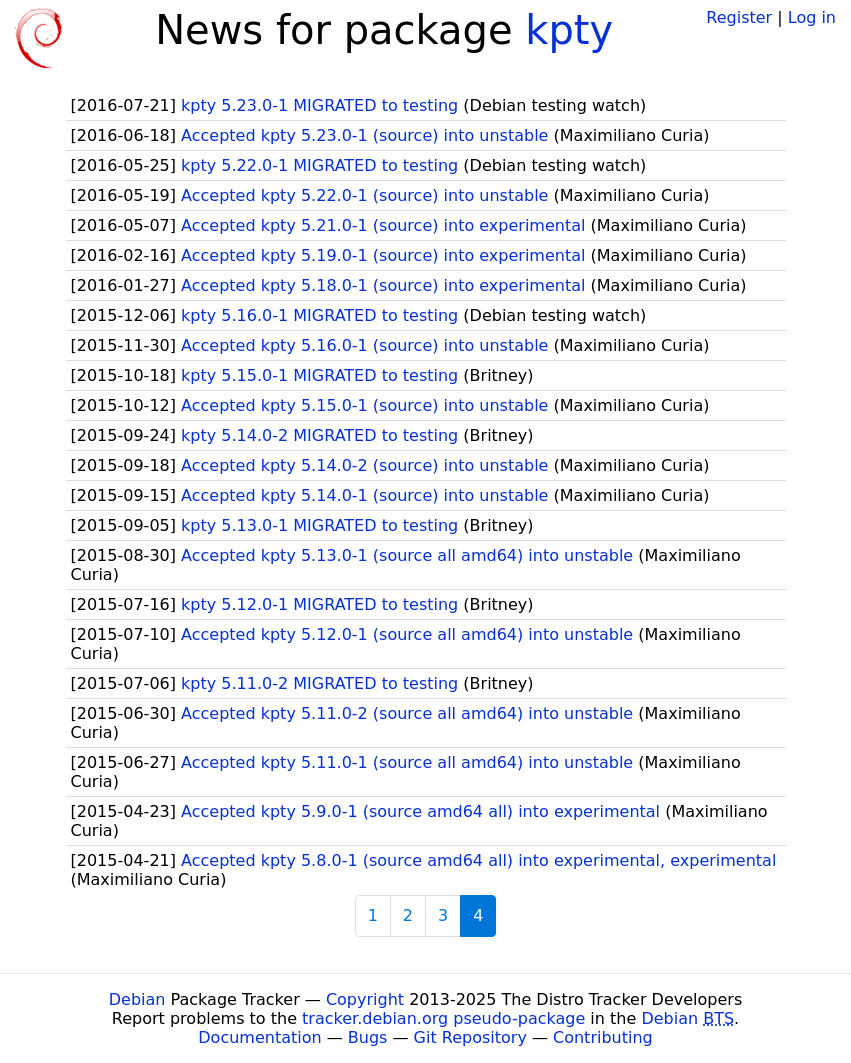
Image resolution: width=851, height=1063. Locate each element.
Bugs (368, 1037)
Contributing (603, 1037)
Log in (812, 17)
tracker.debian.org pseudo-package (443, 1018)
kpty (569, 30)
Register (739, 17)
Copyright (365, 999)
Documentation (259, 1037)
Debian (137, 999)
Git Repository (470, 1037)
